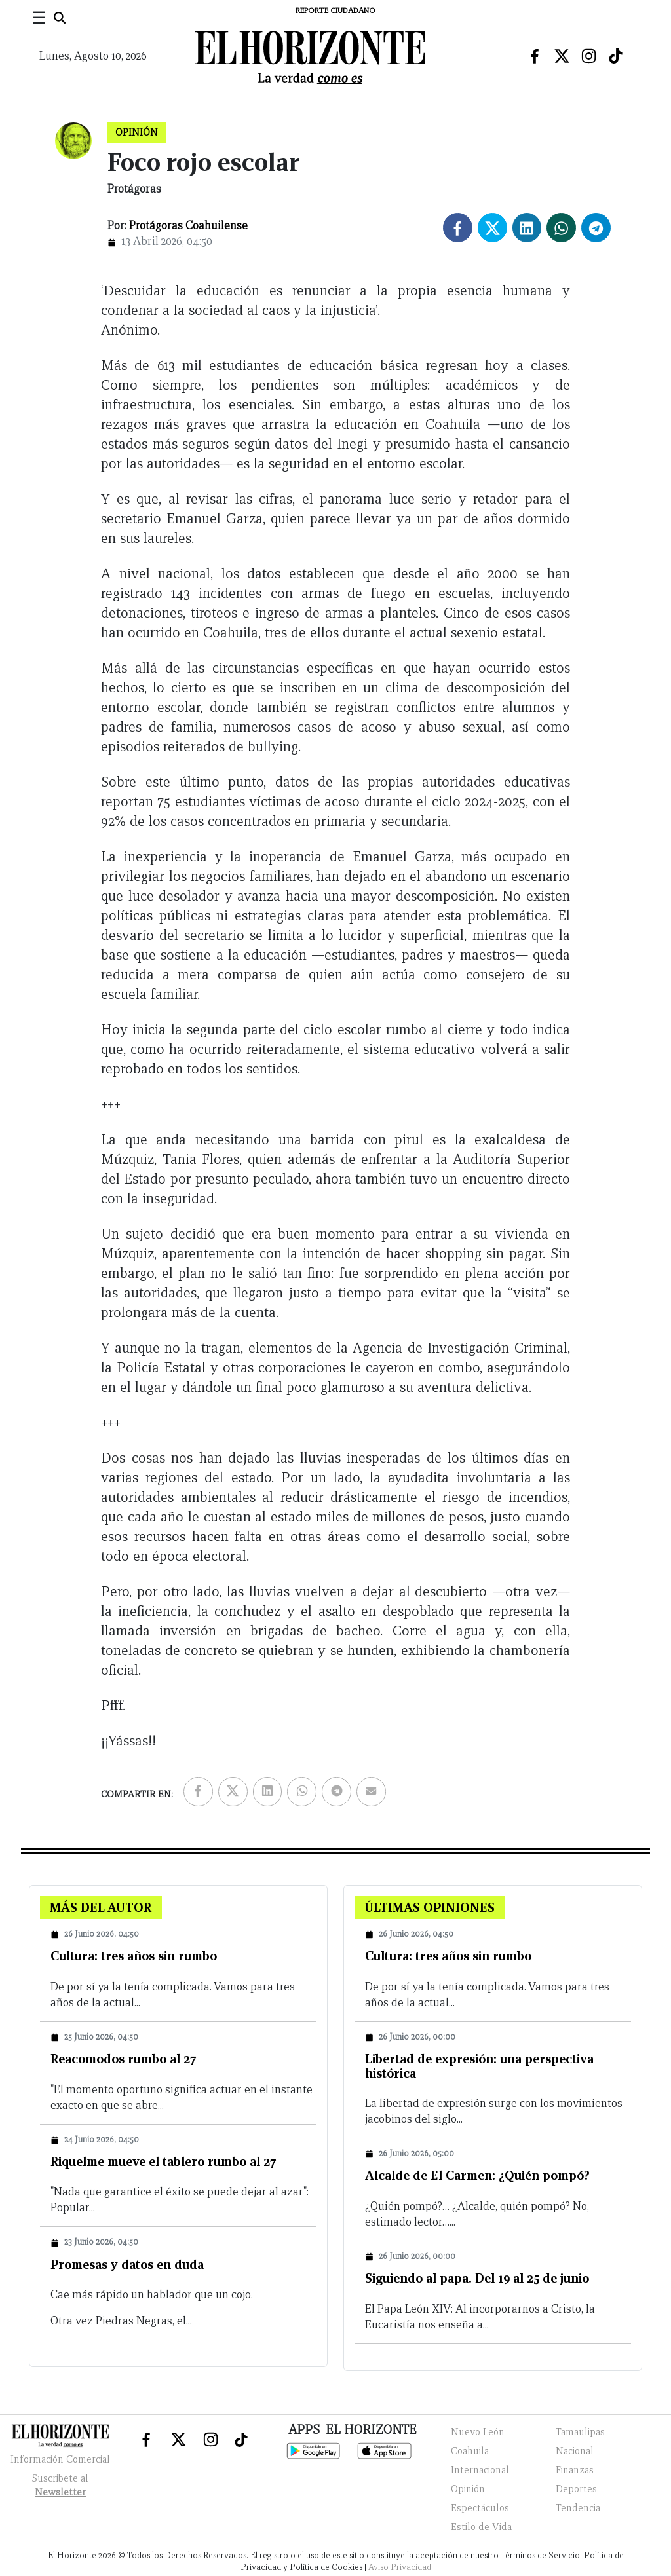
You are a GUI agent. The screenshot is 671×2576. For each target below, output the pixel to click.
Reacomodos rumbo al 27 (123, 2058)
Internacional (480, 2470)
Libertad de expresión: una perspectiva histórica (479, 2066)
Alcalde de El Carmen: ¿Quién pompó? (477, 2175)
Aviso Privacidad (399, 2567)
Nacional (575, 2451)
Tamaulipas (580, 2432)
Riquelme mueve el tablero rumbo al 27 (163, 2161)
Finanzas (575, 2470)
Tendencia (578, 2508)
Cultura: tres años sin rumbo (133, 1956)
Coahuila (470, 2451)
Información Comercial (60, 2459)
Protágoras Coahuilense (188, 226)
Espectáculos (480, 2508)
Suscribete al (60, 2487)
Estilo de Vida (481, 2527)
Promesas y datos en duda (127, 2264)
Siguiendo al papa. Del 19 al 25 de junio (477, 2278)
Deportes (576, 2489)
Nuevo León (478, 2432)
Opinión (468, 2489)
